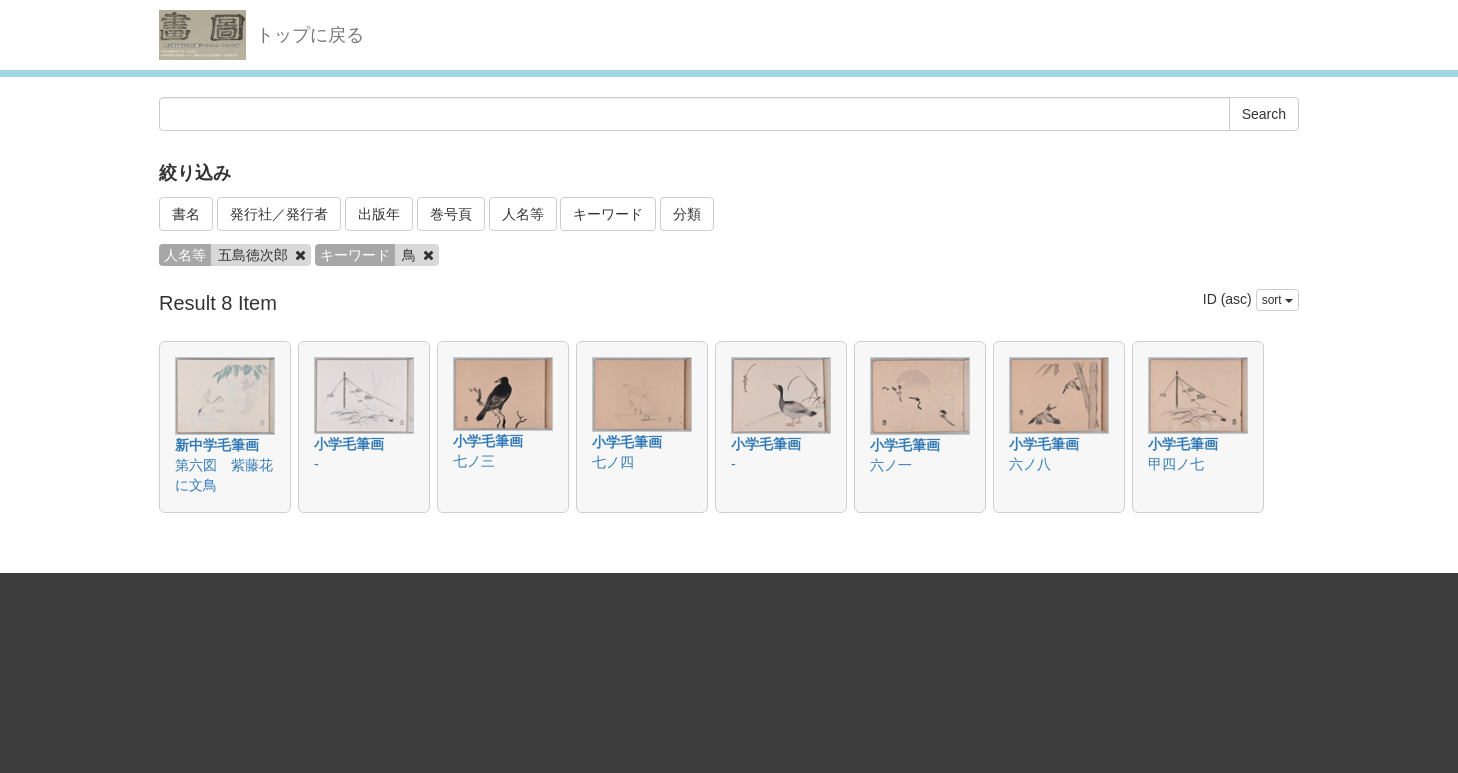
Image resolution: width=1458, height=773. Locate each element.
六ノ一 (891, 465)
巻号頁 (451, 214)
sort (1277, 300)
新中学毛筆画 (217, 445)
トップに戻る (310, 35)
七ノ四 (613, 462)
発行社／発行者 (279, 214)
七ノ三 (474, 461)
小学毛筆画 (349, 444)
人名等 (523, 214)
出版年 (379, 214)
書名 (186, 214)
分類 (687, 214)
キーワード (608, 214)
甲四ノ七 (1176, 464)
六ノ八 (1030, 464)
